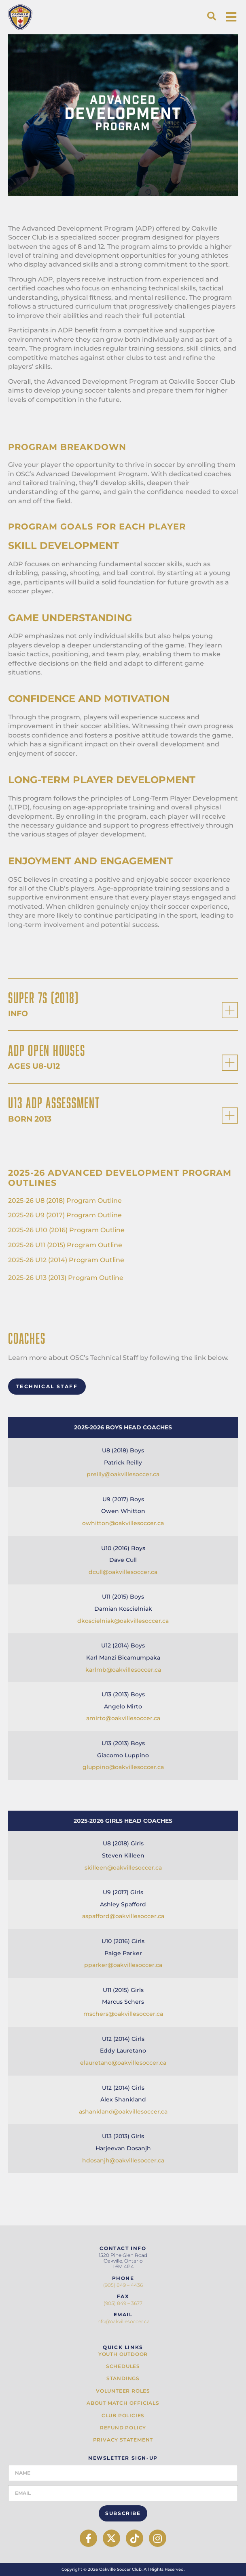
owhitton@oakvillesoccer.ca (123, 1523)
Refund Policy (123, 2428)
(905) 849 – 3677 (123, 2303)
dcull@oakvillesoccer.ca (123, 1572)
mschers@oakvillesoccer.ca (123, 2013)
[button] (212, 16)
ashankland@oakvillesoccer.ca (123, 2111)
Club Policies (123, 2415)
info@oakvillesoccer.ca (123, 2321)
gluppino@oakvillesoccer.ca (123, 1767)
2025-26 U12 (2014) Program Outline (66, 1260)
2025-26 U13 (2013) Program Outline (65, 1278)
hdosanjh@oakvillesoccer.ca (123, 2160)
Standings (123, 2378)
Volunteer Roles (123, 2391)
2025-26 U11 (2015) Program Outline (65, 1245)
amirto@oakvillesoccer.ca (123, 1718)
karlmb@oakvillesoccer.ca (123, 1669)
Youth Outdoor (123, 2354)
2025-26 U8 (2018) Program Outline (65, 1200)
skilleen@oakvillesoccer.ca (123, 1867)
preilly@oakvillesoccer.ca (123, 1474)
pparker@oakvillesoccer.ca (123, 1965)
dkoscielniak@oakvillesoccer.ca (123, 1620)
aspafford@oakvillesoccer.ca (123, 1916)
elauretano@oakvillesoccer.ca (123, 2062)
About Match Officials (123, 2403)
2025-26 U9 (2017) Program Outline (65, 1215)
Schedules (123, 2366)
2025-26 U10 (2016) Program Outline (66, 1230)
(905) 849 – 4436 (123, 2285)
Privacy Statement (123, 2440)
